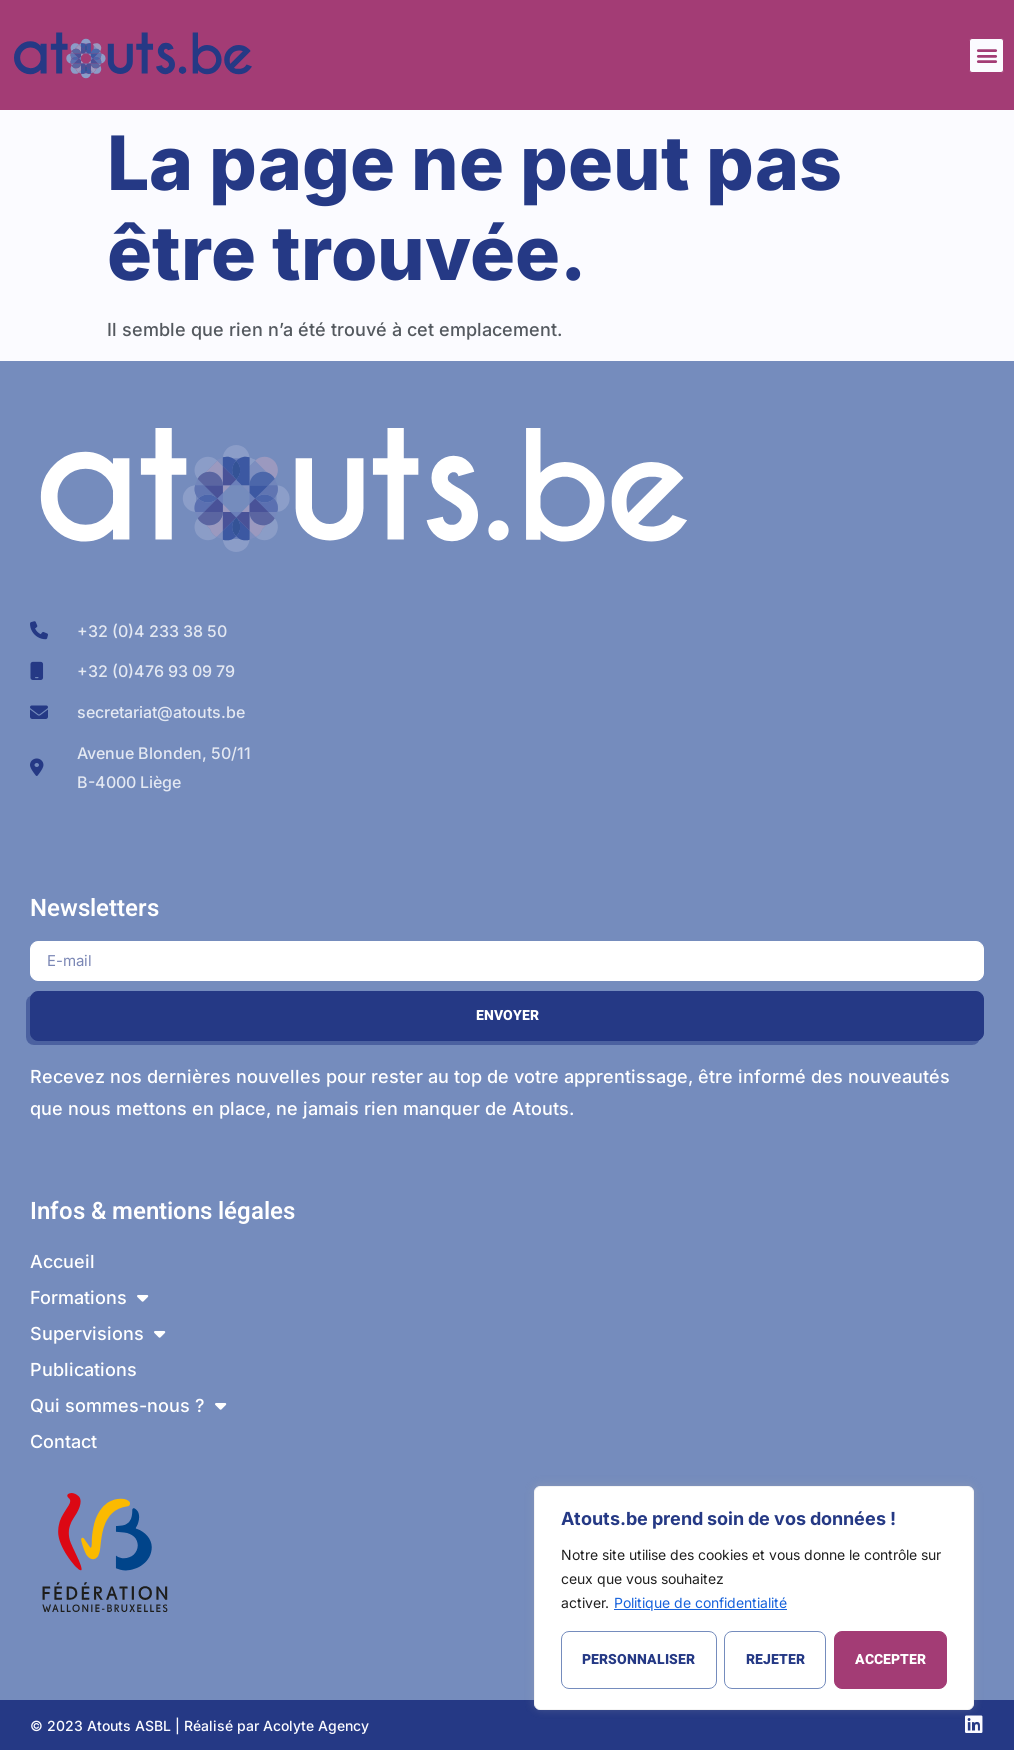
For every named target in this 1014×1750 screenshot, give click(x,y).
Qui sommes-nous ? (128, 1406)
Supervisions (97, 1334)
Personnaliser (638, 1659)
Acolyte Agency (316, 1725)
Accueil (62, 1261)
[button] (986, 55)
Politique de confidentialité (700, 1602)
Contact (63, 1441)
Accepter (890, 1659)
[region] (754, 1598)
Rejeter (774, 1659)
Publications (83, 1369)
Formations (89, 1298)
